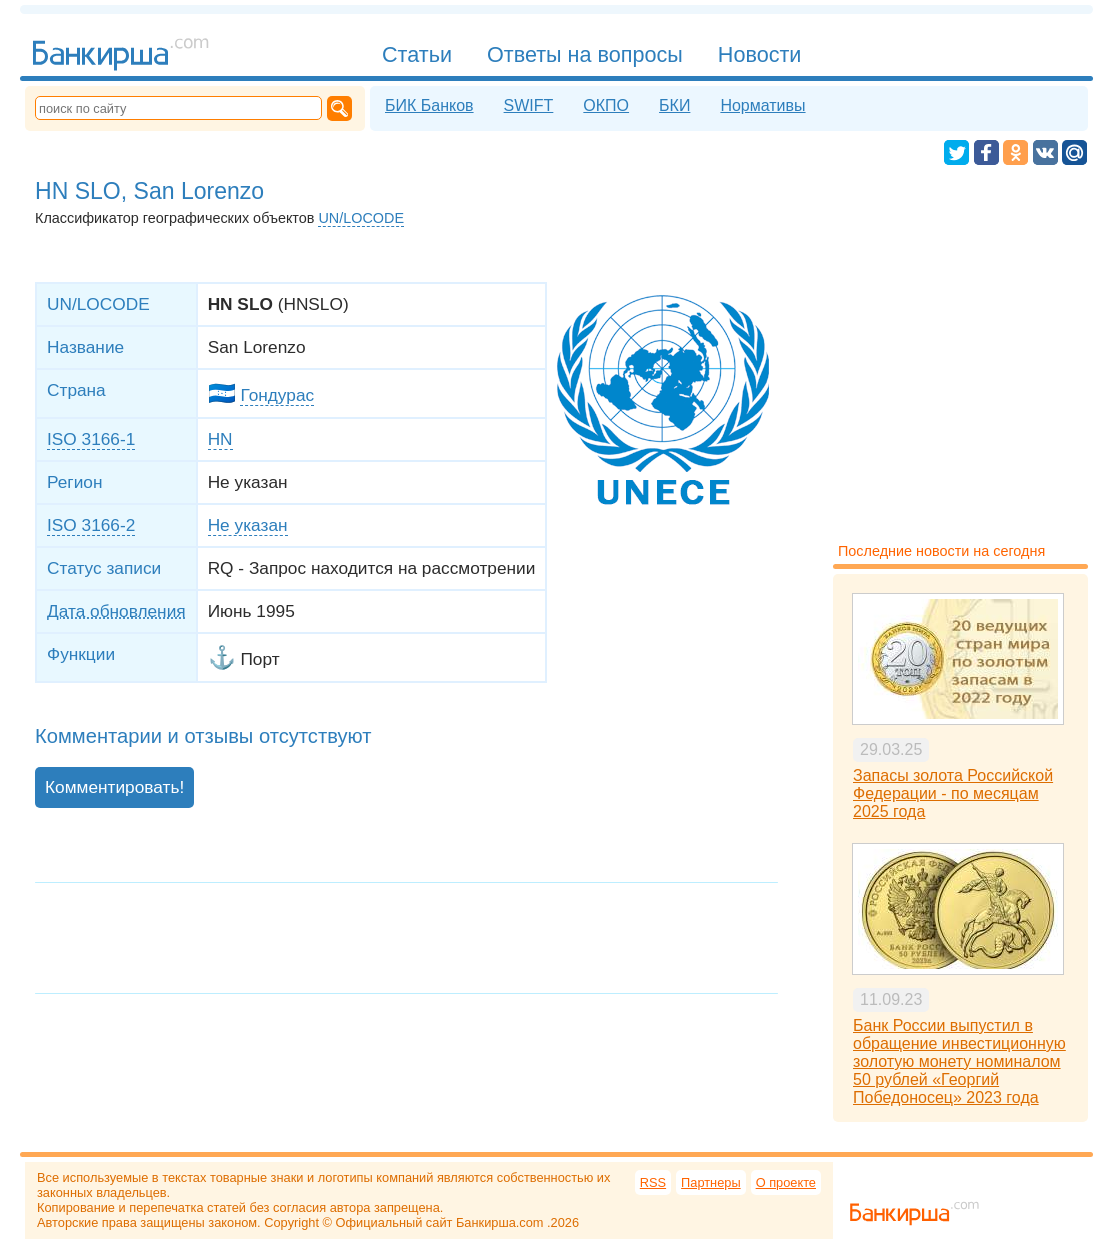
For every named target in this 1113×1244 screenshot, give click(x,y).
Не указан (248, 525)
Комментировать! (114, 787)
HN (220, 439)
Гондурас (277, 395)
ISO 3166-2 (91, 525)
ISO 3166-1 (91, 439)
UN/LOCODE (361, 218)
